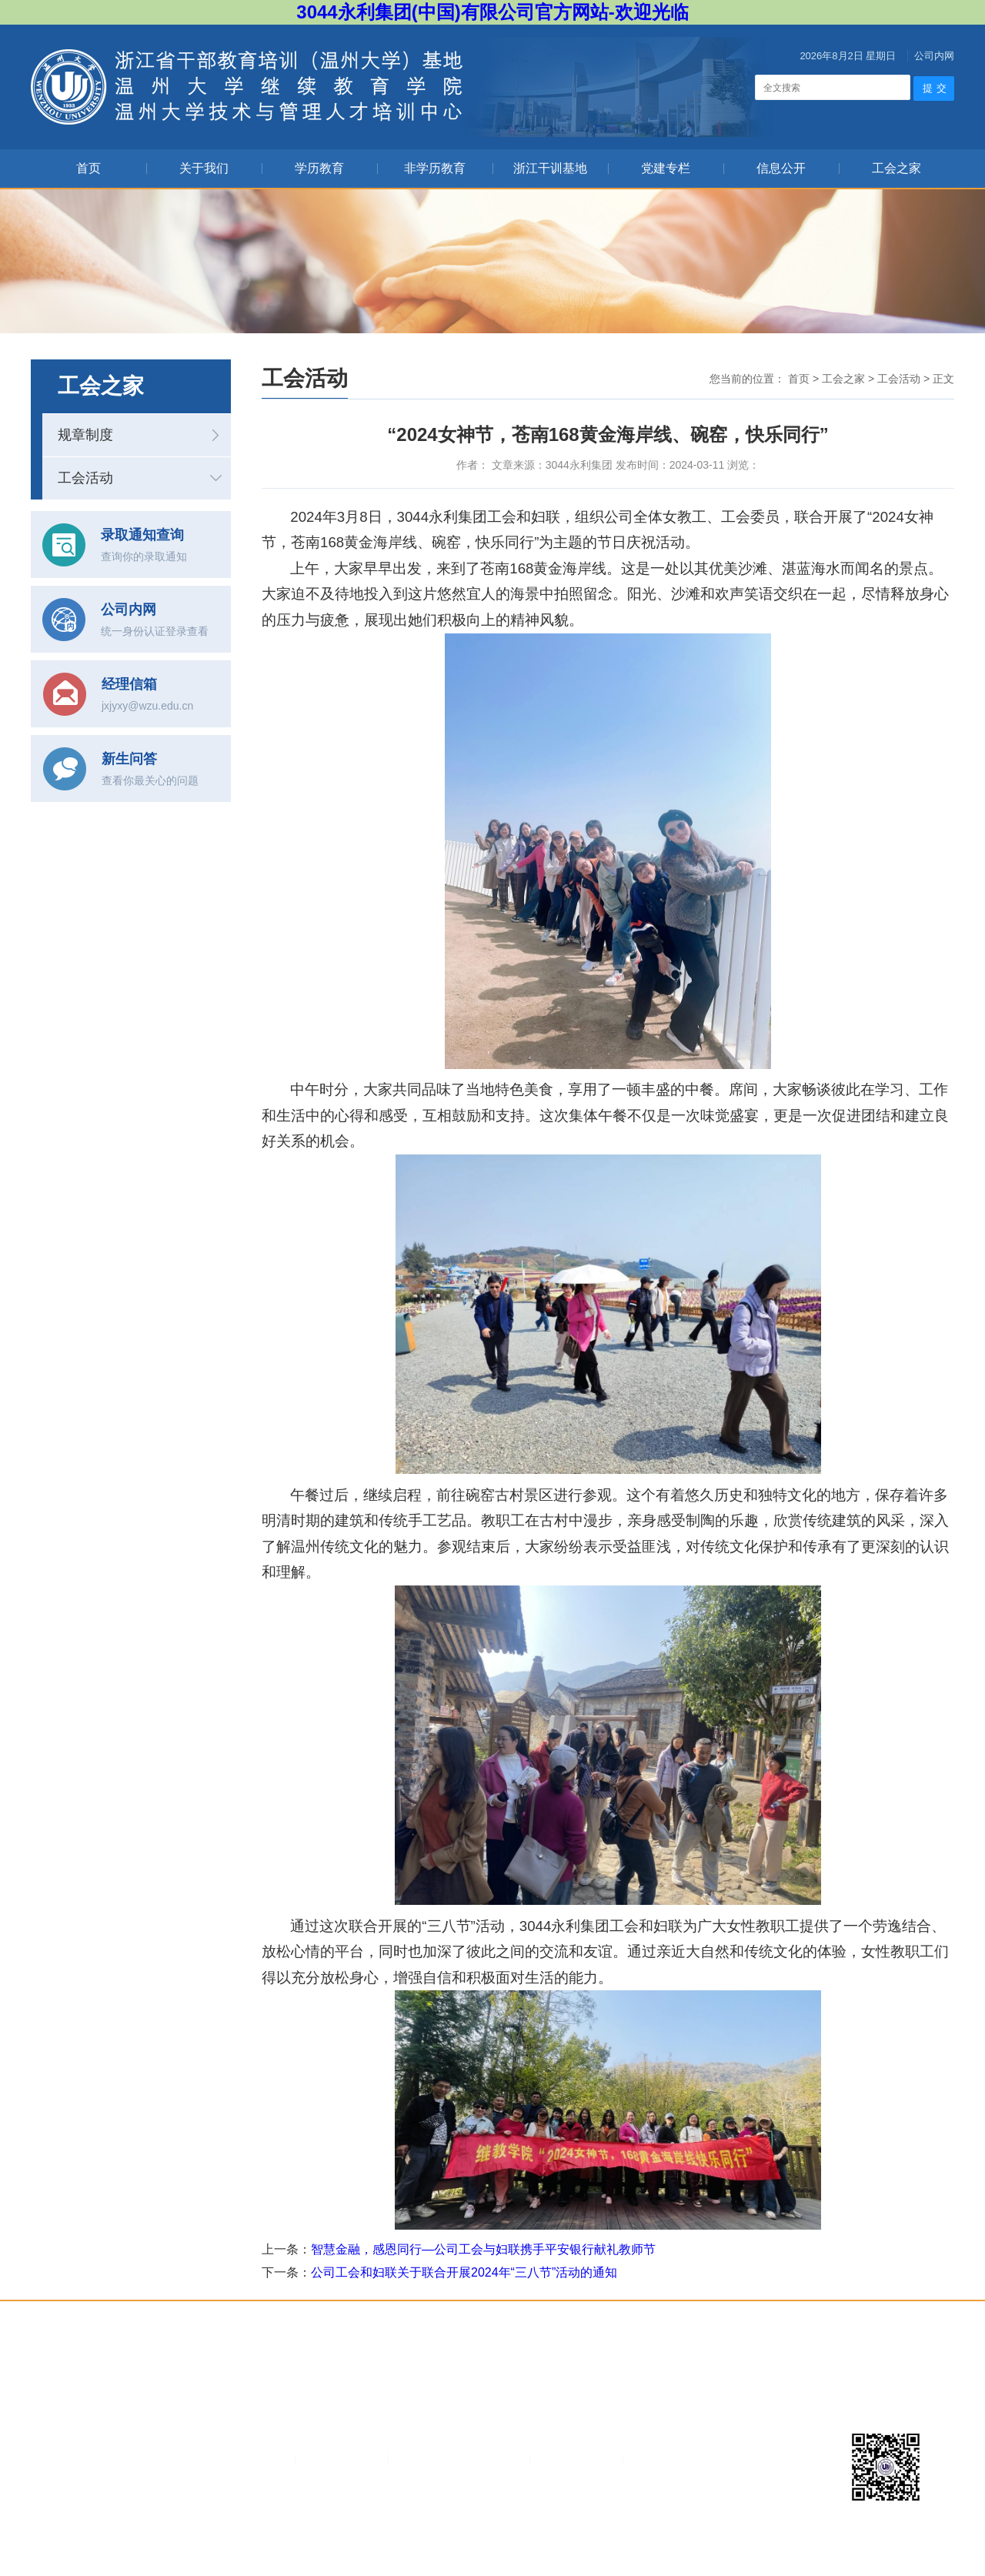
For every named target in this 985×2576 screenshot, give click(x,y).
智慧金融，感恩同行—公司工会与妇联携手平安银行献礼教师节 (483, 2249)
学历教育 (319, 168)
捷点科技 (719, 2530)
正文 (943, 379)
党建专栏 (665, 168)
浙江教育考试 (339, 2459)
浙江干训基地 (550, 168)
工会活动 (85, 478)
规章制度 (85, 435)
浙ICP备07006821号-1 (587, 2530)
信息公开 (781, 168)
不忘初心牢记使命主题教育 (704, 2459)
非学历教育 (435, 168)
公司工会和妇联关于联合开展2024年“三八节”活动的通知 (464, 2272)
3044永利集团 (245, 2459)
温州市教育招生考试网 (457, 2459)
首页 (88, 168)
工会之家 (896, 168)
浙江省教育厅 (574, 2459)
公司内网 (934, 56)
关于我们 (204, 168)
